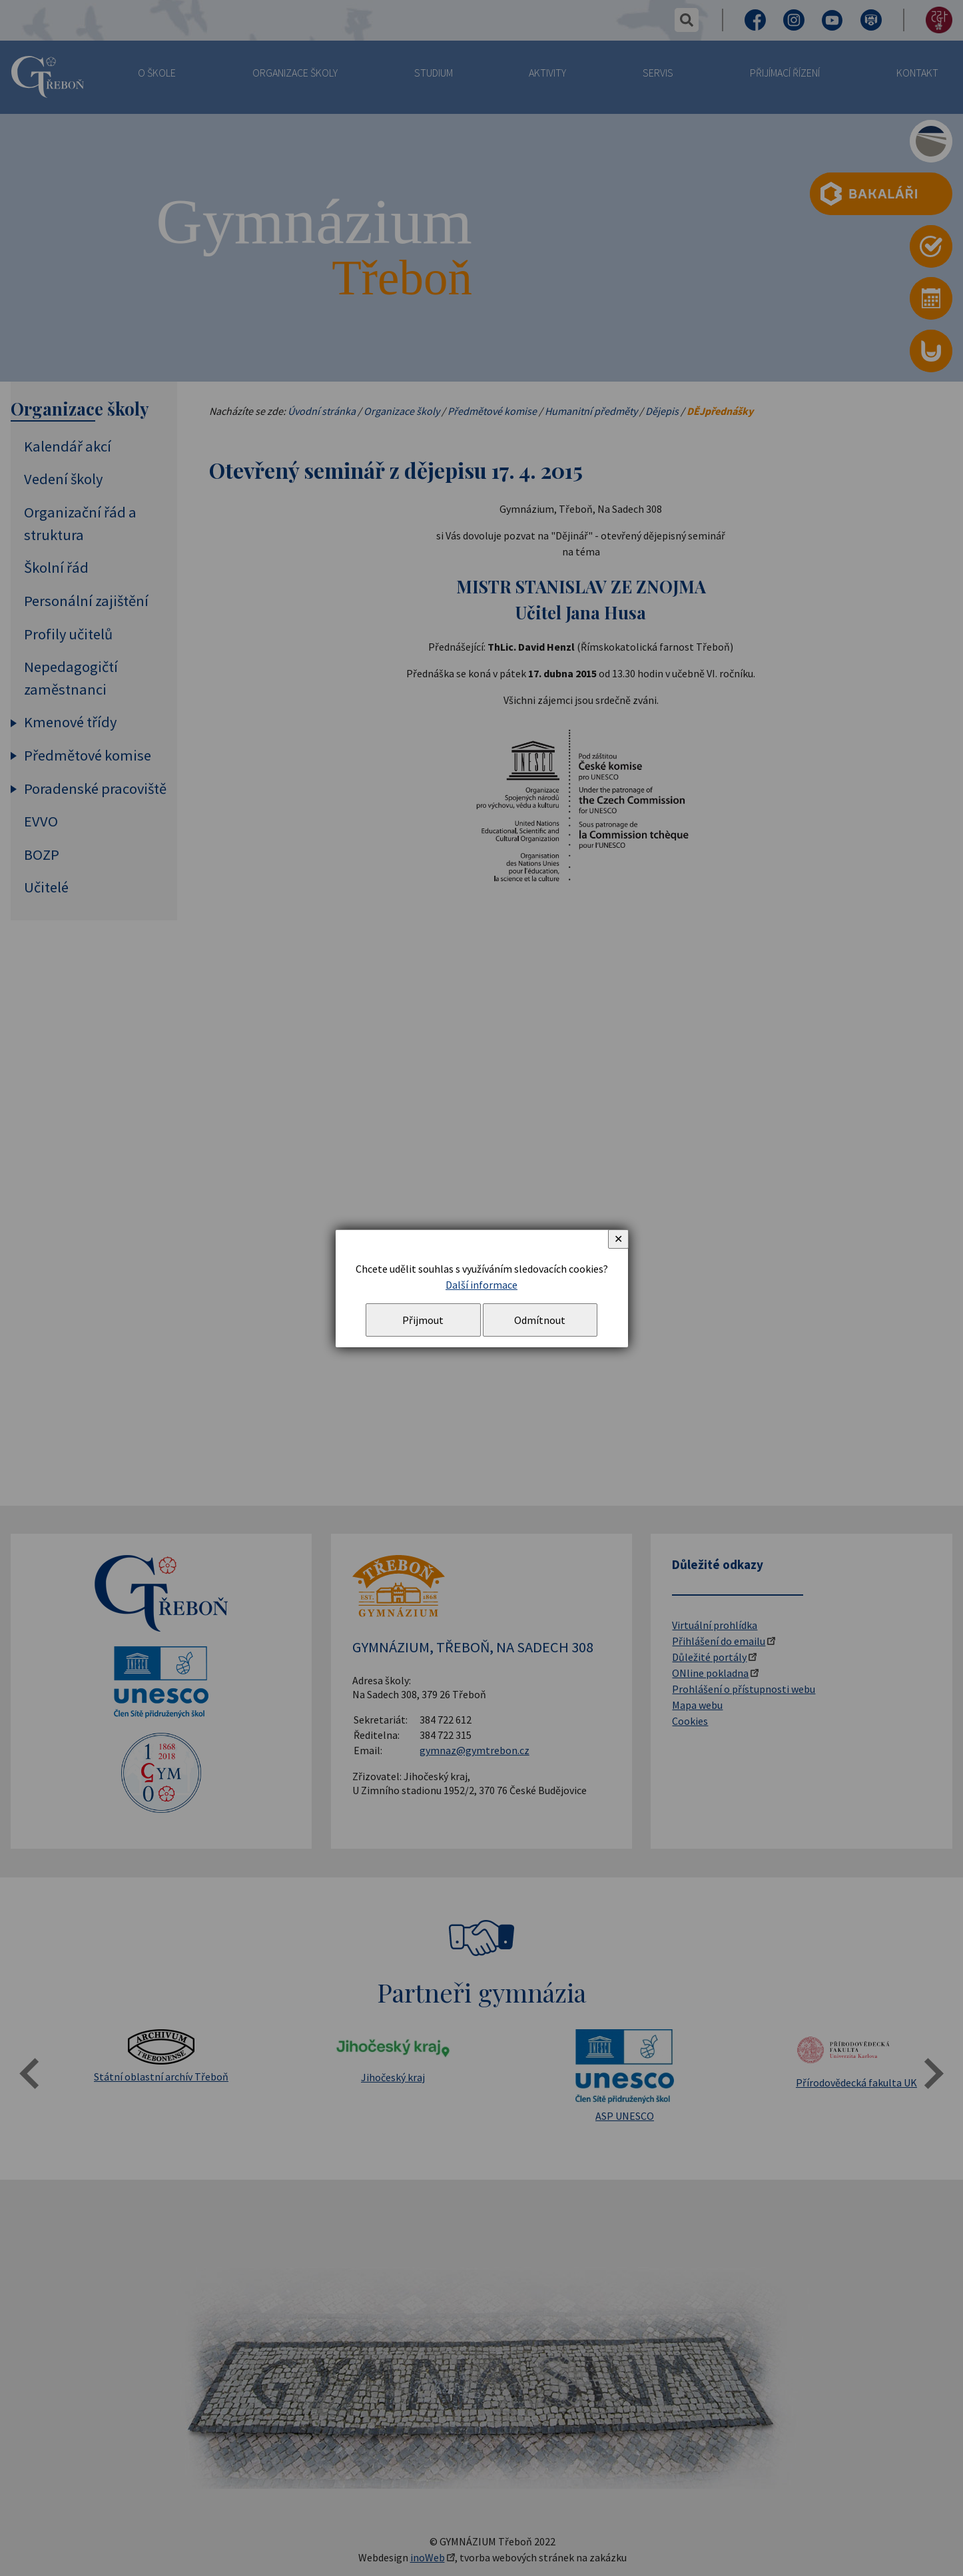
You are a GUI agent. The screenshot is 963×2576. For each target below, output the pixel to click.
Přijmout (423, 1320)
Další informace (481, 1284)
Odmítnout (539, 1320)
